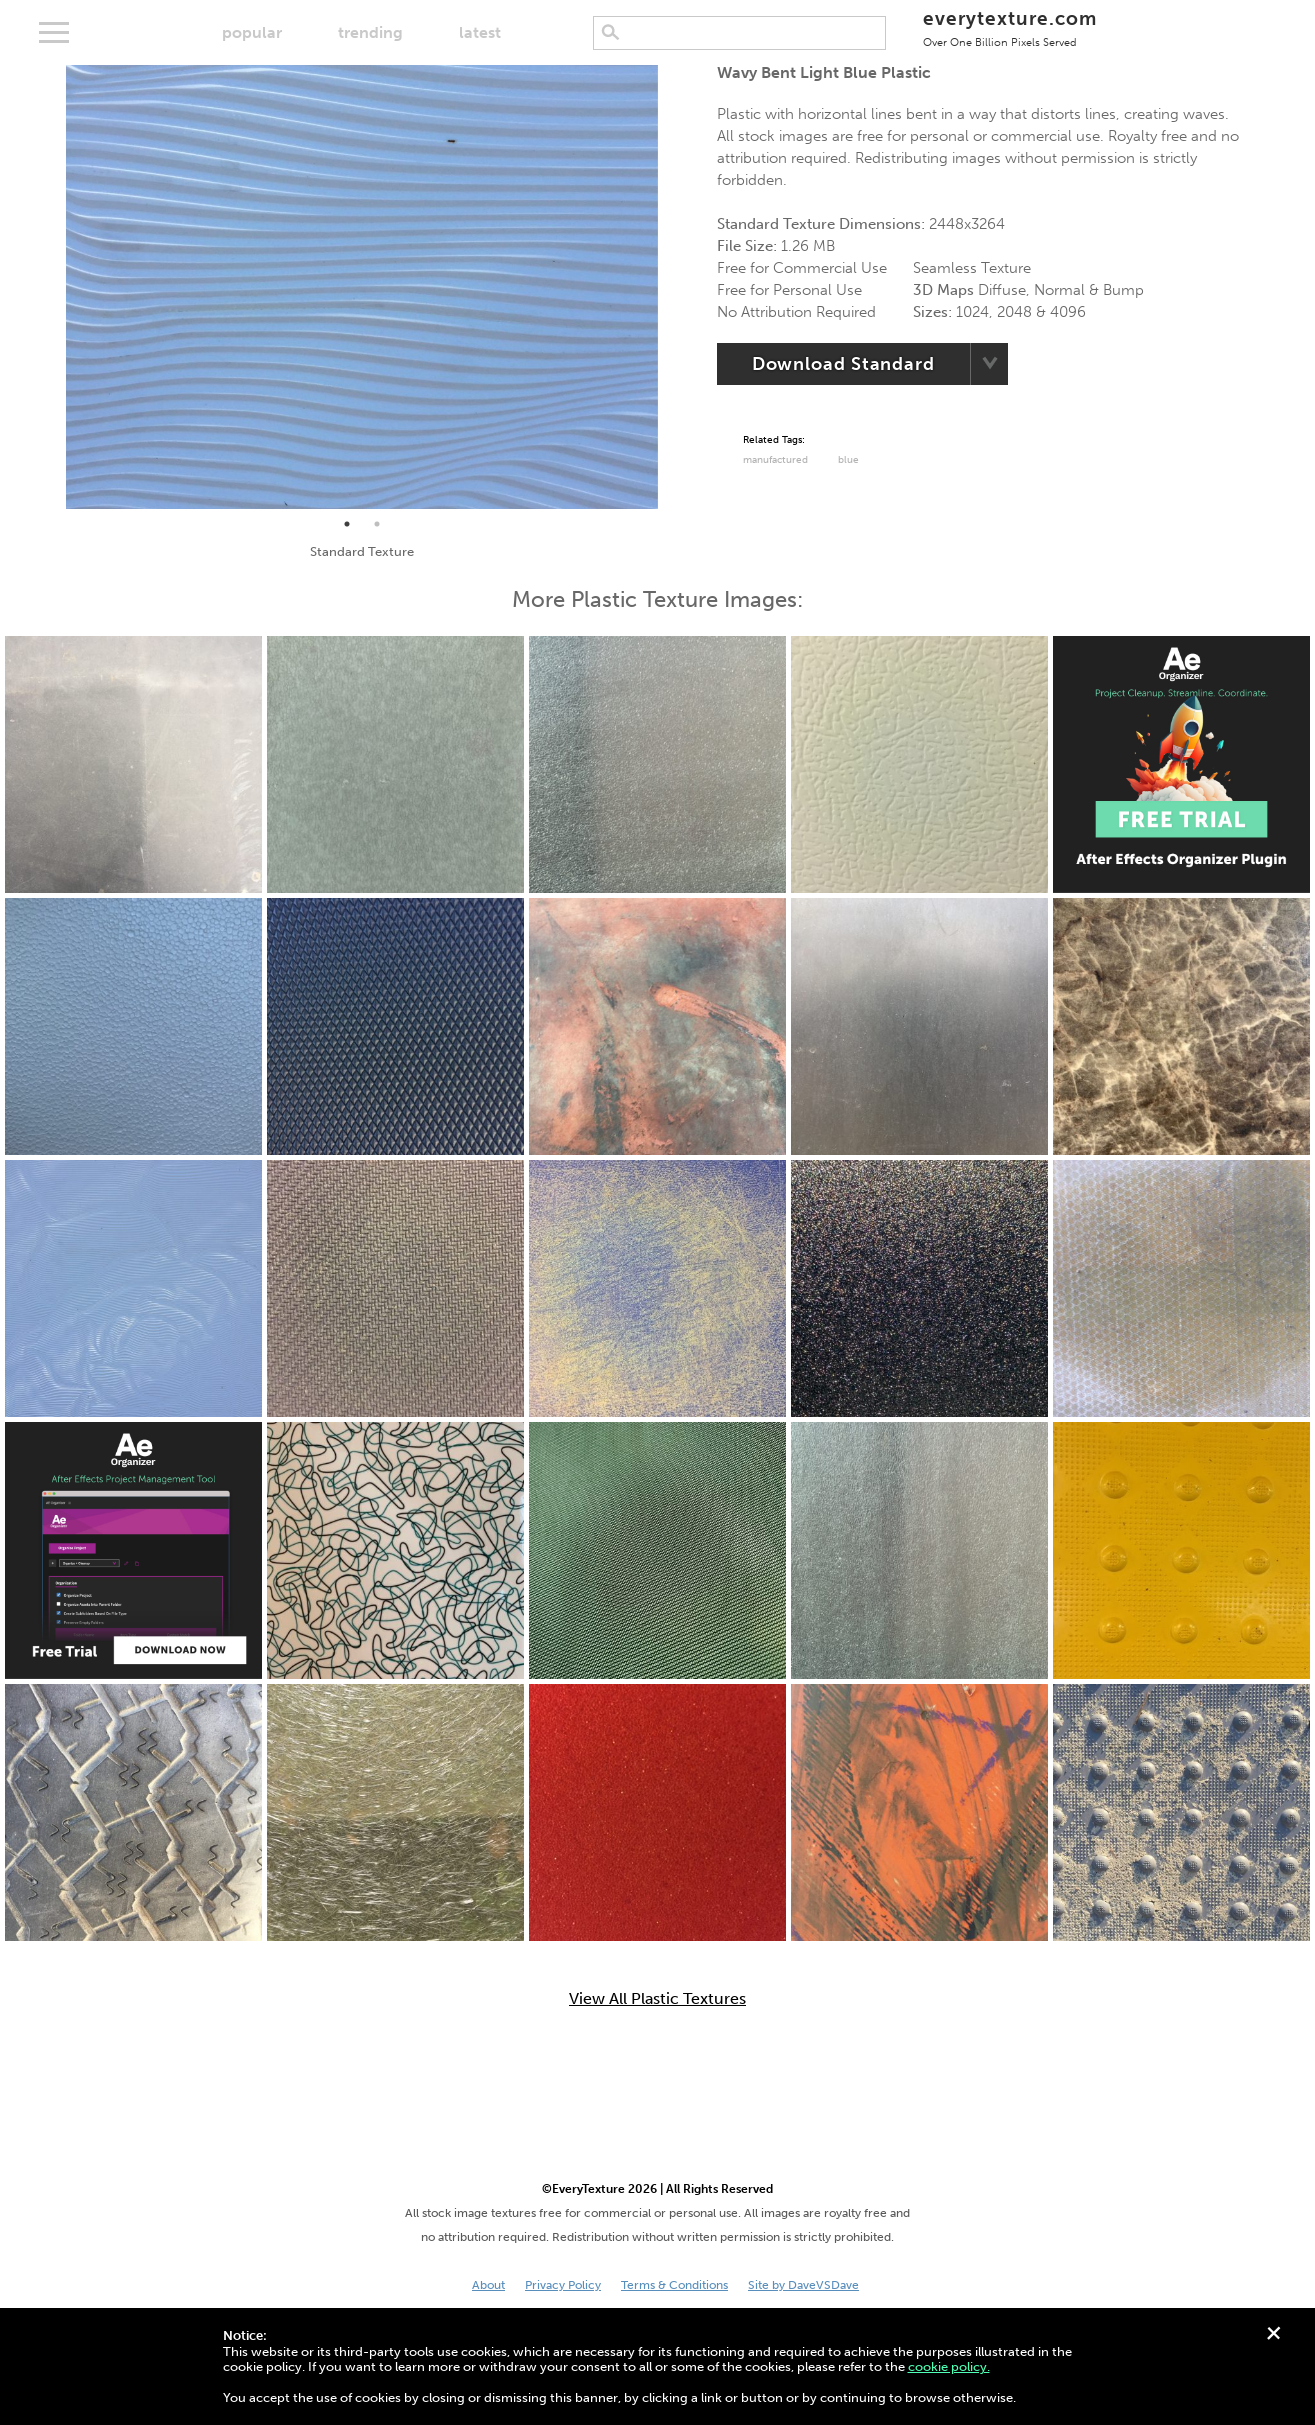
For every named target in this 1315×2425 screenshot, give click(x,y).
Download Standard (843, 364)
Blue (848, 460)
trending (370, 32)
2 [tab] (377, 524)
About (488, 2285)
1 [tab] (347, 524)
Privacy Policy (563, 2285)
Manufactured (775, 460)
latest (480, 32)
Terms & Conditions (674, 2285)
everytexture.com (1009, 27)
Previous (51, 287)
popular (252, 32)
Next (673, 287)
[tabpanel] (362, 287)
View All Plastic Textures (657, 1999)
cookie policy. (949, 2366)
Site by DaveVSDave (803, 2285)
